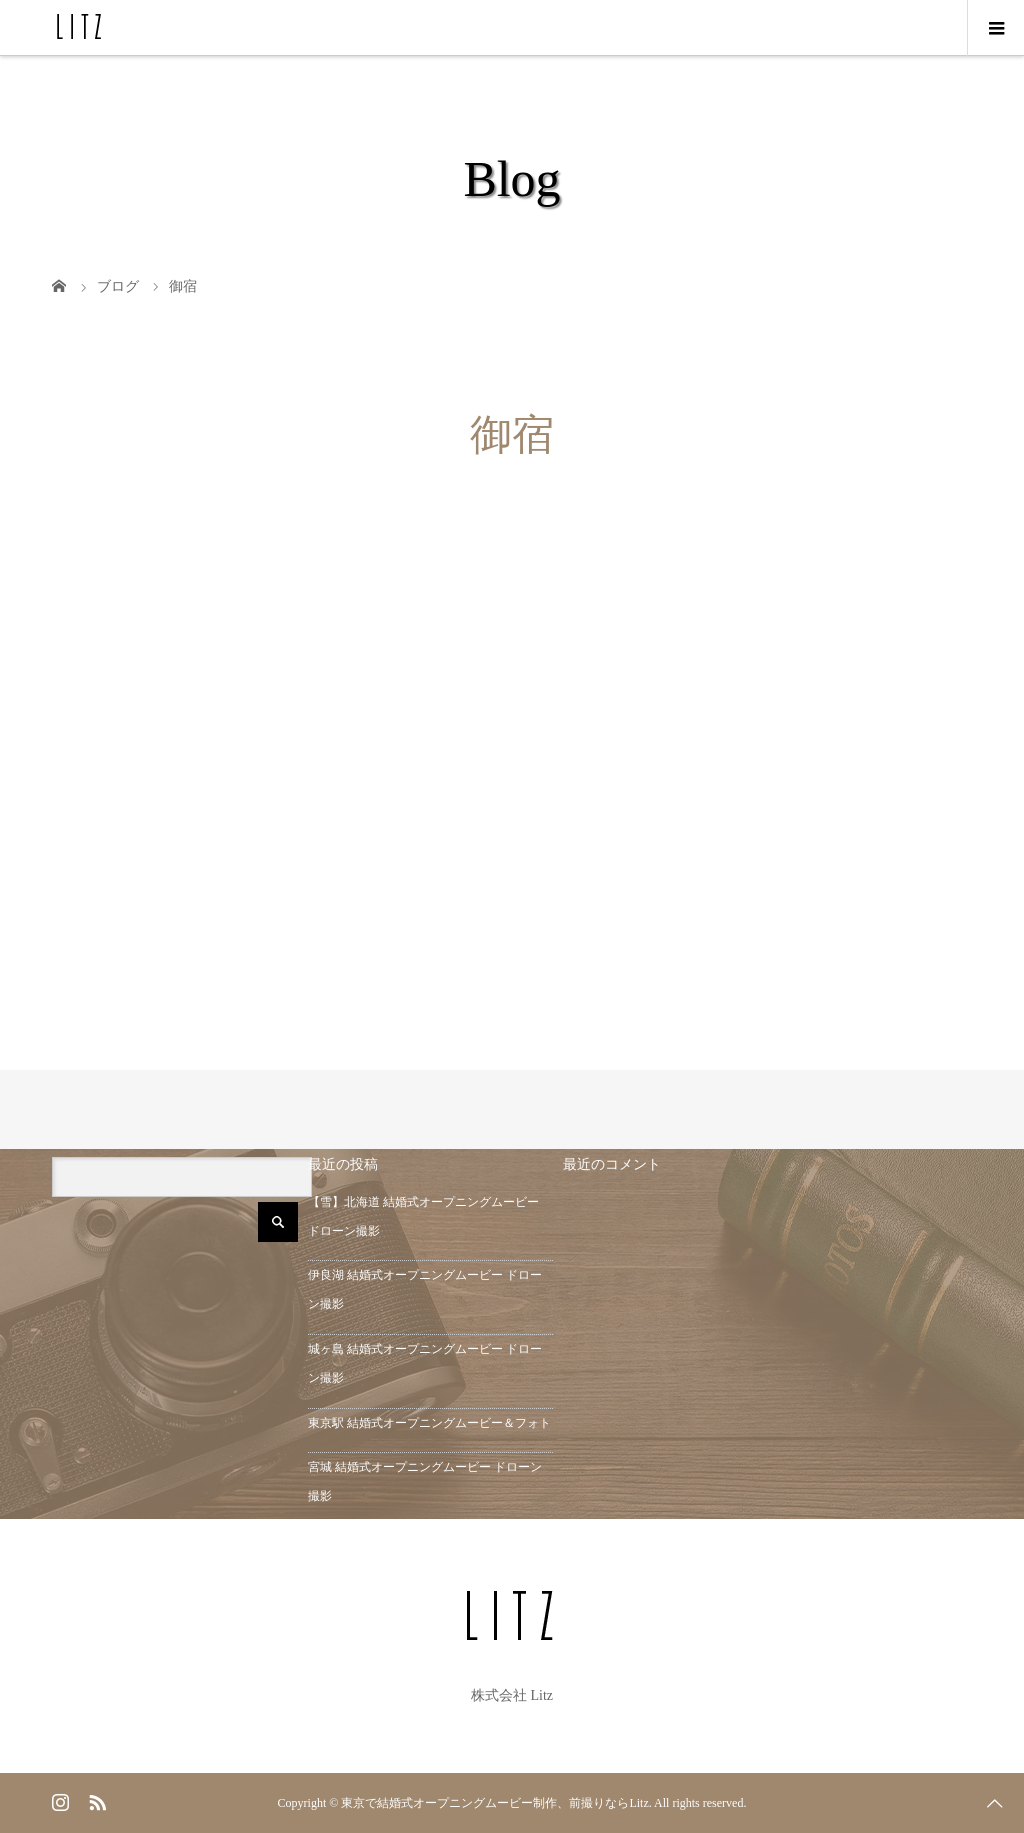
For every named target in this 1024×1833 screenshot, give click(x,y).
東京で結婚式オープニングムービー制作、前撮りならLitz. (496, 1803)
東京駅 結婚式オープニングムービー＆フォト (429, 1423)
